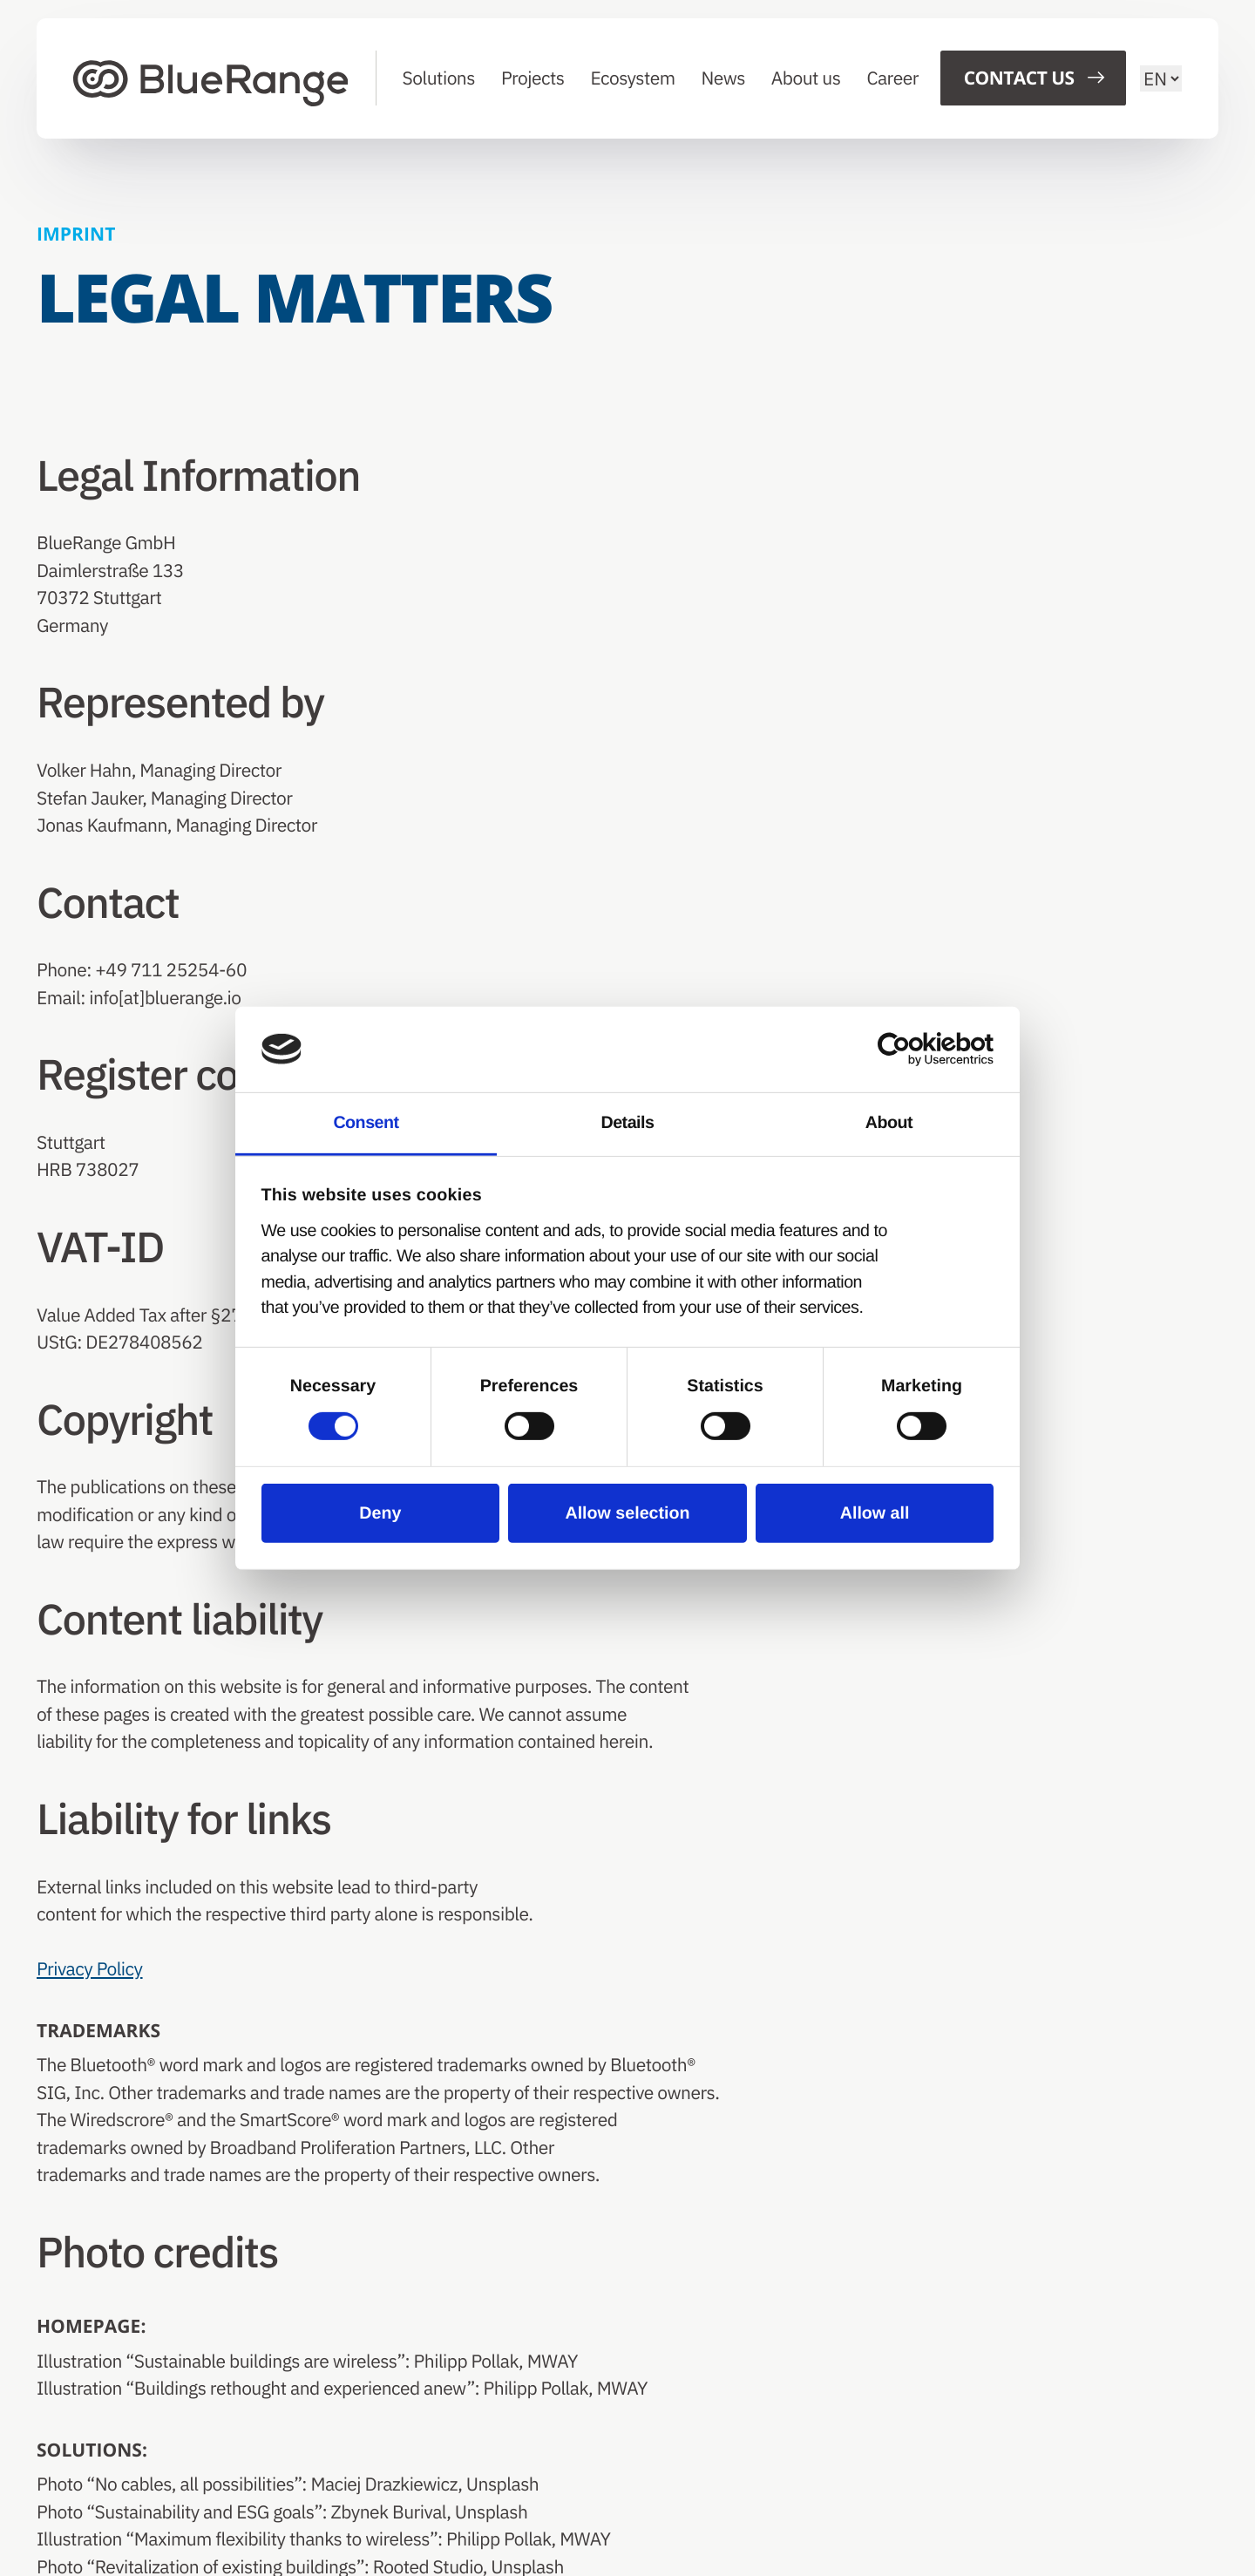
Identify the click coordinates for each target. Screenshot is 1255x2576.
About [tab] (888, 1122)
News (723, 78)
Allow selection (627, 1513)
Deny (381, 1513)
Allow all (874, 1513)
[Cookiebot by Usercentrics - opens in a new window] (917, 1049)
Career (893, 78)
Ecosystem (633, 78)
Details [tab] (627, 1122)
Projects (533, 78)
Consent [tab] (365, 1122)
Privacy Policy (90, 1968)
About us (806, 78)
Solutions (439, 78)
